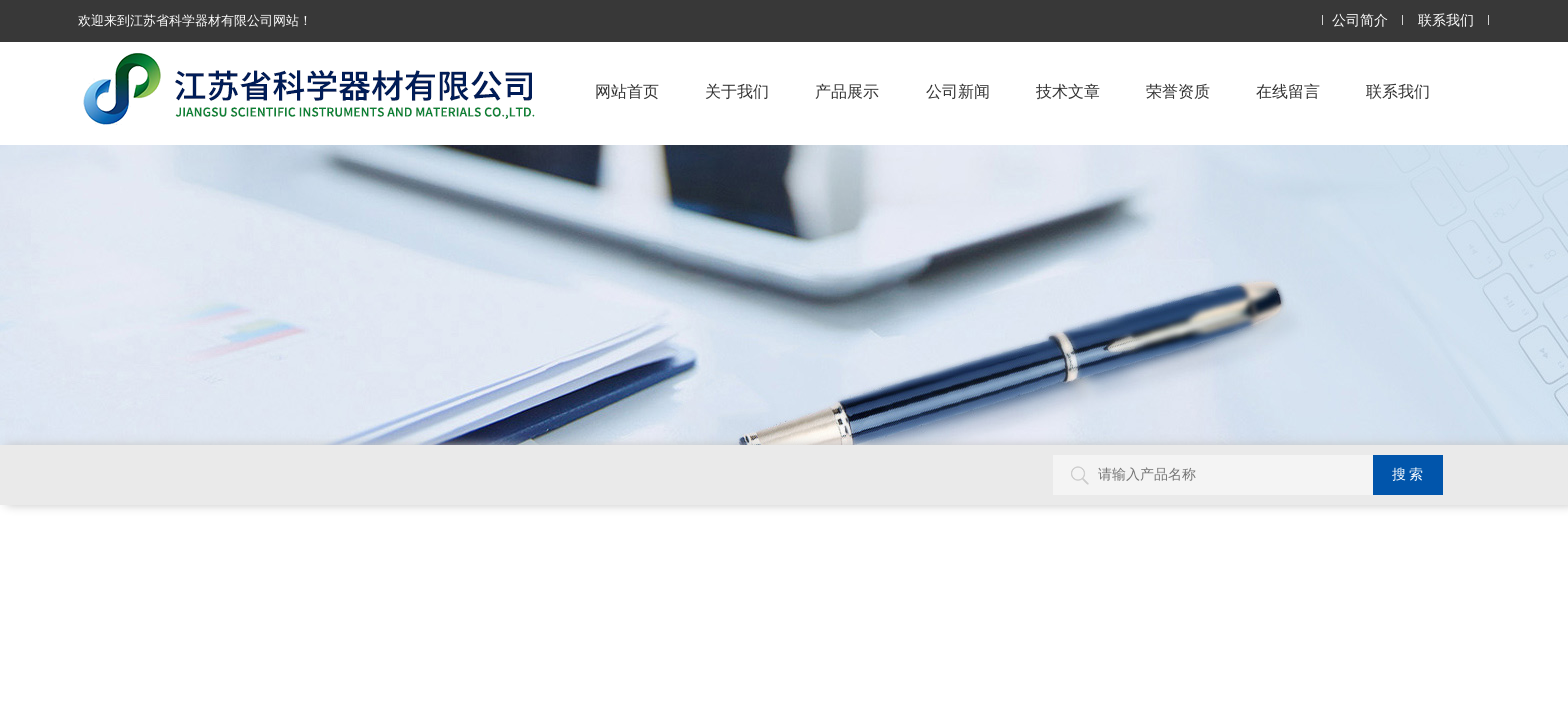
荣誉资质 (1178, 91)
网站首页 (627, 91)
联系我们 (1446, 20)
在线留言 (1288, 91)
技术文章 (1068, 91)
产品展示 (847, 91)
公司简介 (1360, 20)
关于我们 (737, 91)
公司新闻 (958, 91)
